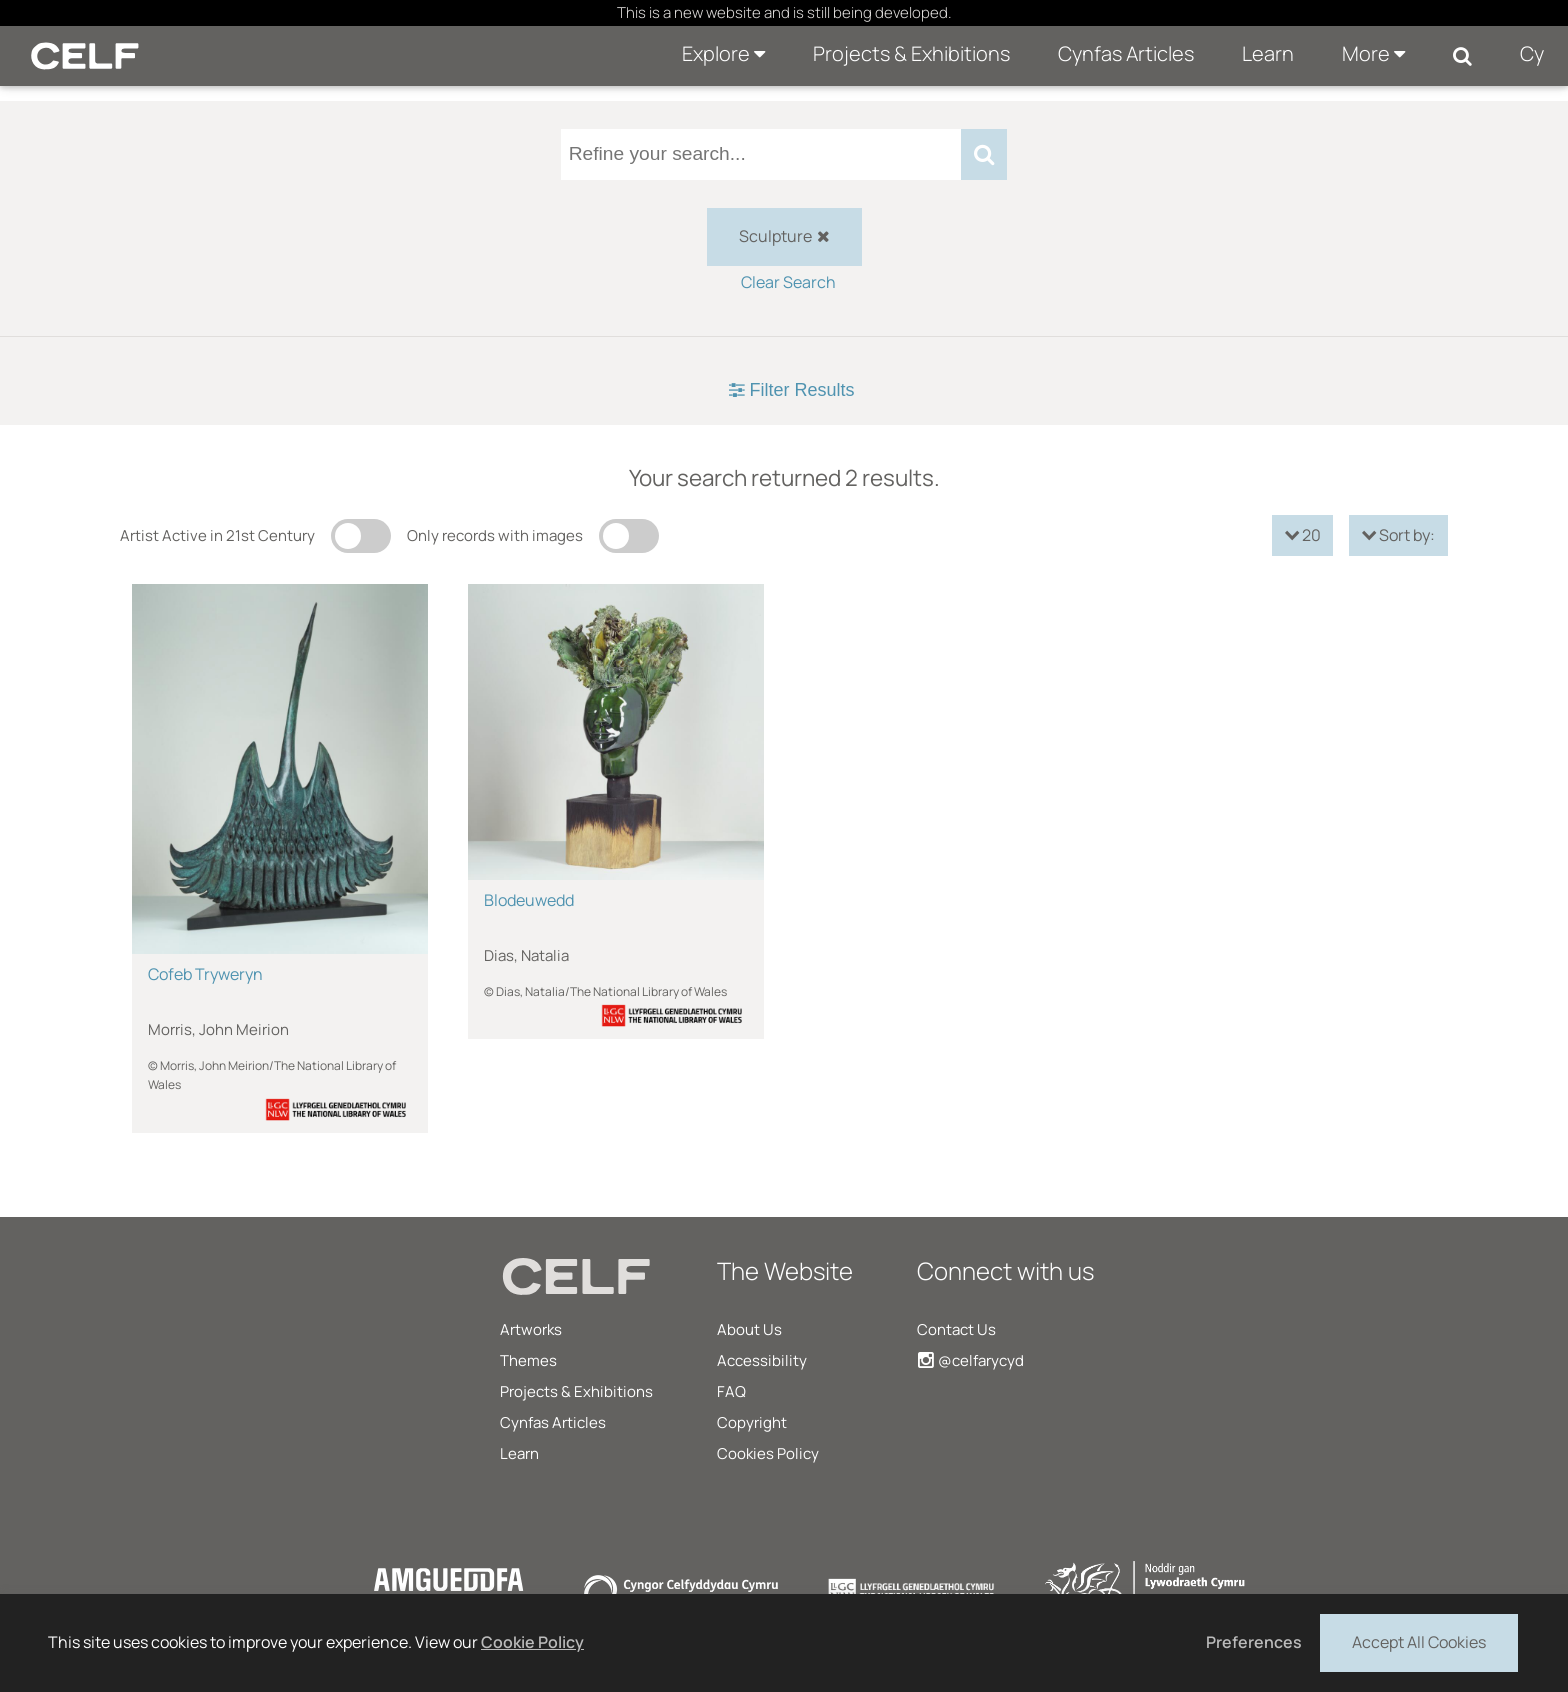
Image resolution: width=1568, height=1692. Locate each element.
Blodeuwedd (529, 900)
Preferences (1254, 1642)
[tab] (784, 390)
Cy (1532, 53)
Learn (1268, 53)
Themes (528, 1360)
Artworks (531, 1329)
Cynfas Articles (1126, 53)
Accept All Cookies (1419, 1641)
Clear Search (788, 282)
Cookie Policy (532, 1642)
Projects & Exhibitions (911, 53)
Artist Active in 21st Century (217, 535)
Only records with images (495, 535)
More (1373, 53)
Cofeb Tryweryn (205, 974)
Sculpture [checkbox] (784, 236)
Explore (723, 53)
